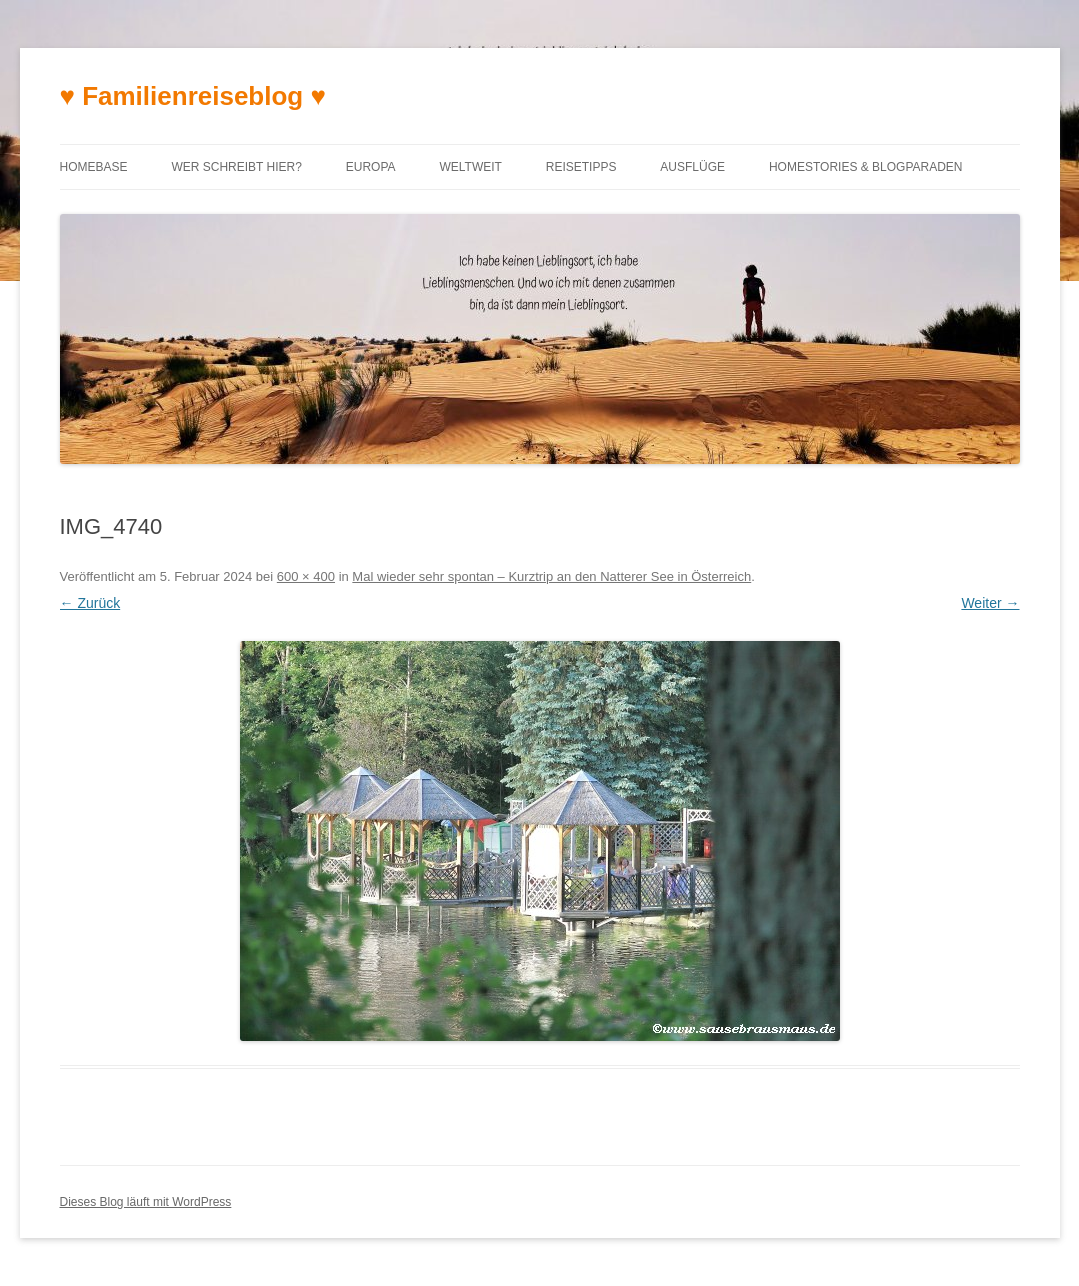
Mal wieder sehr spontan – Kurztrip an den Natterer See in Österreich (551, 576)
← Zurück (90, 603)
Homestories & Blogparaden (866, 167)
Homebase (94, 167)
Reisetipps (581, 167)
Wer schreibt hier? (236, 167)
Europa (371, 167)
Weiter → (990, 603)
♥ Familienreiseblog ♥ (193, 96)
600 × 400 (306, 576)
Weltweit (470, 167)
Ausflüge (692, 167)
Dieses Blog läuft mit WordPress (146, 1202)
